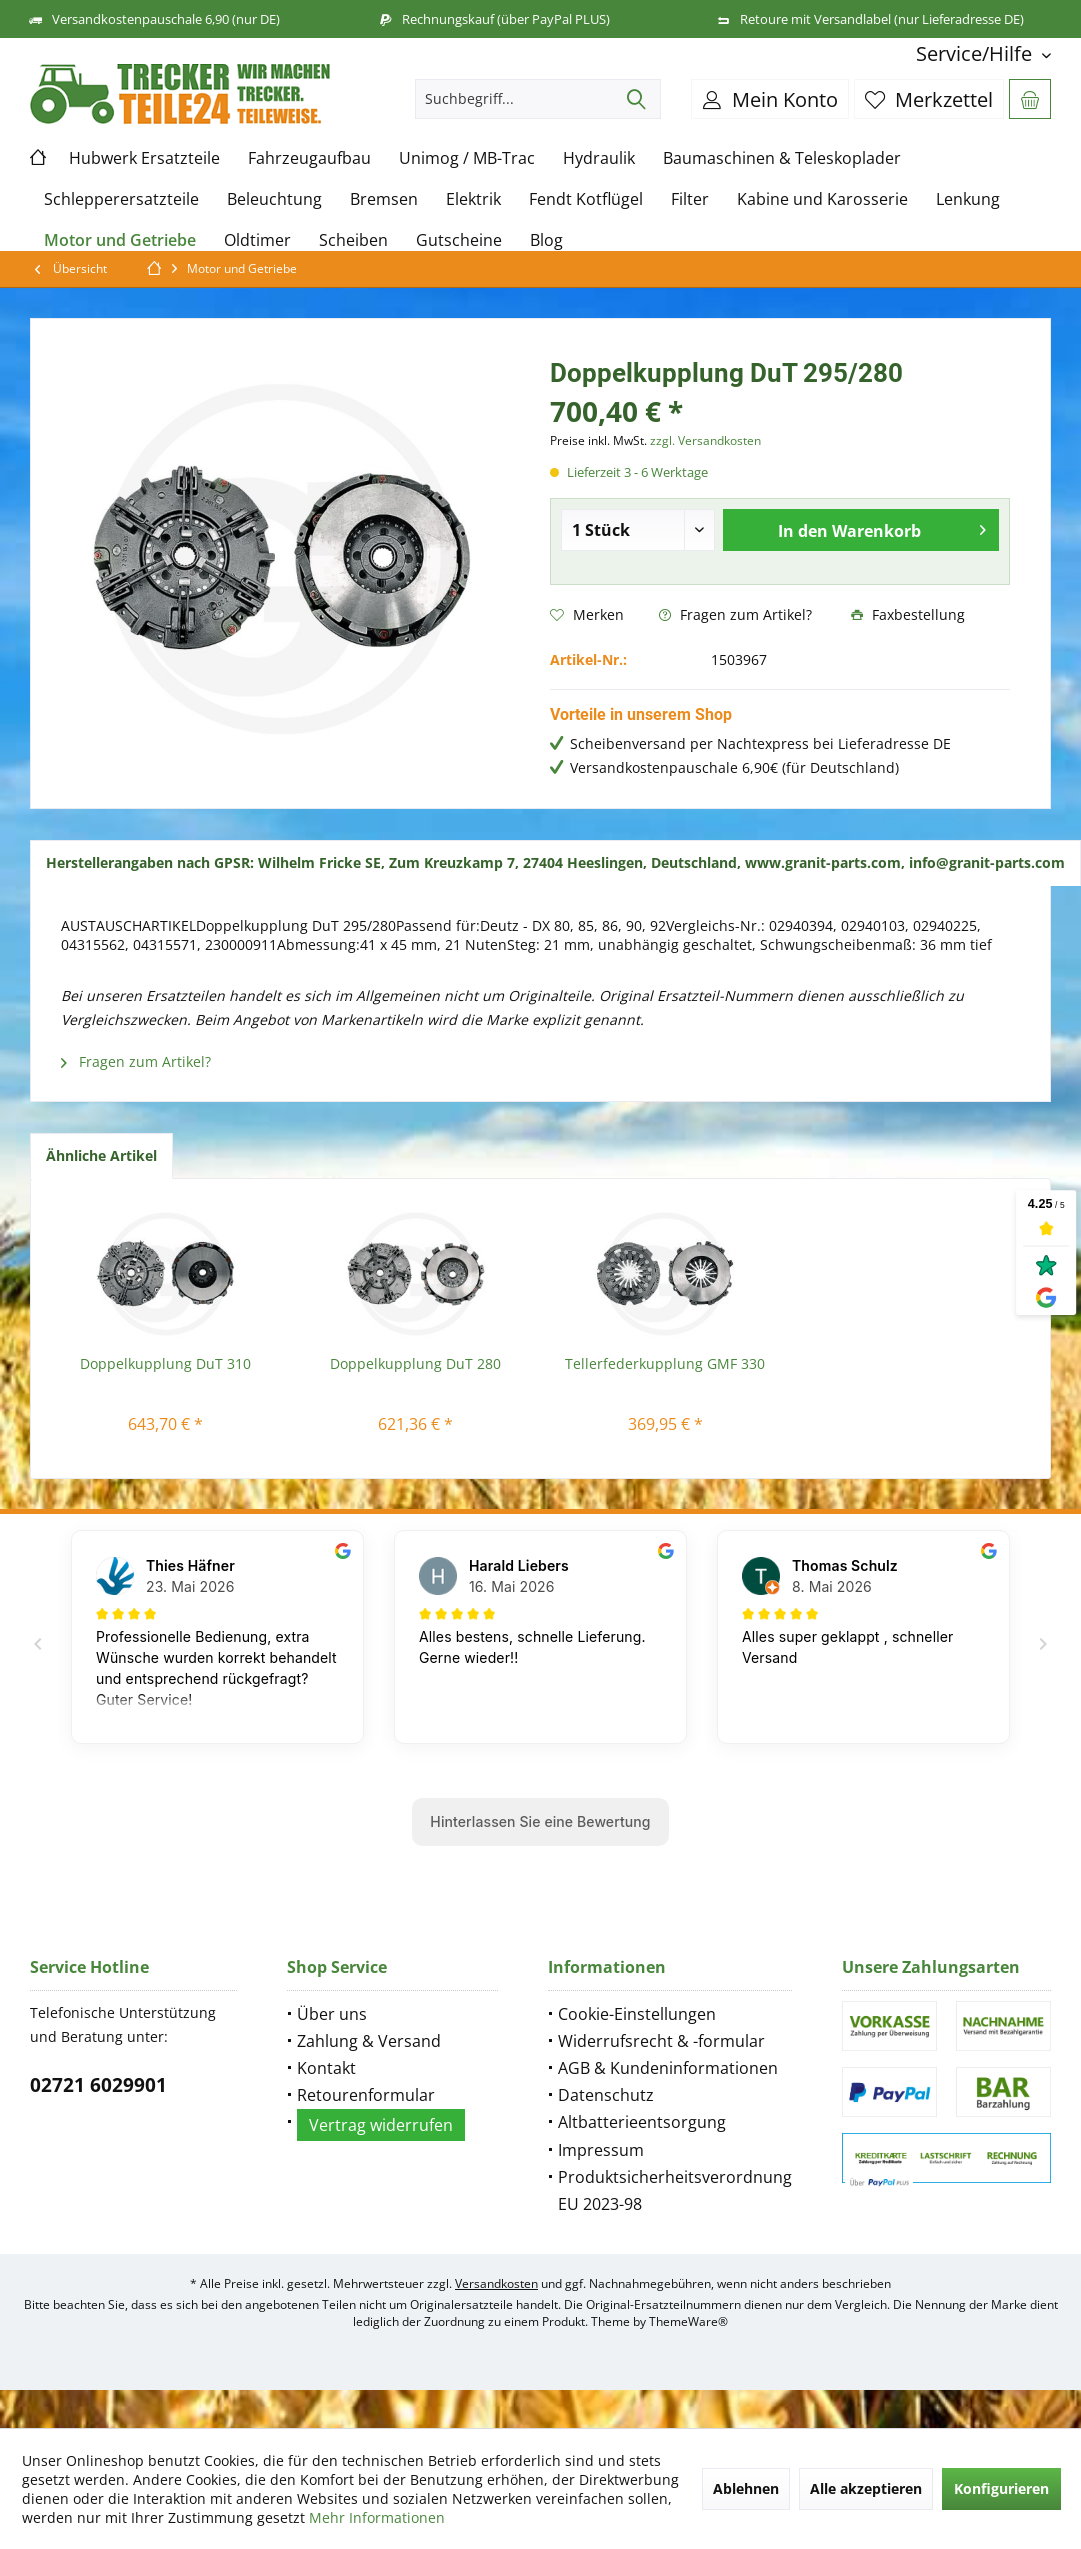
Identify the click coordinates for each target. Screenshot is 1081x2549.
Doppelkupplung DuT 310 (165, 1363)
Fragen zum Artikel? (735, 614)
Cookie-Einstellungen (637, 2014)
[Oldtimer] (257, 240)
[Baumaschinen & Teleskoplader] (782, 158)
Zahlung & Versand (369, 2041)
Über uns (332, 2014)
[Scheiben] (353, 240)
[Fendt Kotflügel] (586, 199)
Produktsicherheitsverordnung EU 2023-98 (675, 2190)
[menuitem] (976, 53)
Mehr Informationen (377, 2517)
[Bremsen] (384, 199)
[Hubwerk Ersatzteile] (144, 158)
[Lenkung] (968, 199)
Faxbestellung (908, 614)
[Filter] (690, 199)
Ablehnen (746, 2488)
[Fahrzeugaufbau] (309, 158)
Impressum (601, 2150)
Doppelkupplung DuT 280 (415, 1363)
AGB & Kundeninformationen (668, 2068)
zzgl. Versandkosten (705, 440)
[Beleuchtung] (274, 199)
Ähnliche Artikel (101, 1155)
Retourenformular (366, 2095)
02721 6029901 (98, 2085)
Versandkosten (496, 2283)
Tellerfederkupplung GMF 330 (665, 1363)
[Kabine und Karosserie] (822, 199)
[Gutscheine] (459, 240)
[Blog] (546, 240)
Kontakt (326, 2068)
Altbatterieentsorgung (642, 2122)
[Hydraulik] (599, 158)
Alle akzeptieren (866, 2488)
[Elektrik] (473, 199)
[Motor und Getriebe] (120, 240)
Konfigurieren (1001, 2488)
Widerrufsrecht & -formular (661, 2041)
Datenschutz (606, 2095)
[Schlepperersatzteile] (121, 199)
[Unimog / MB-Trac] (467, 158)
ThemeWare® (688, 2321)
